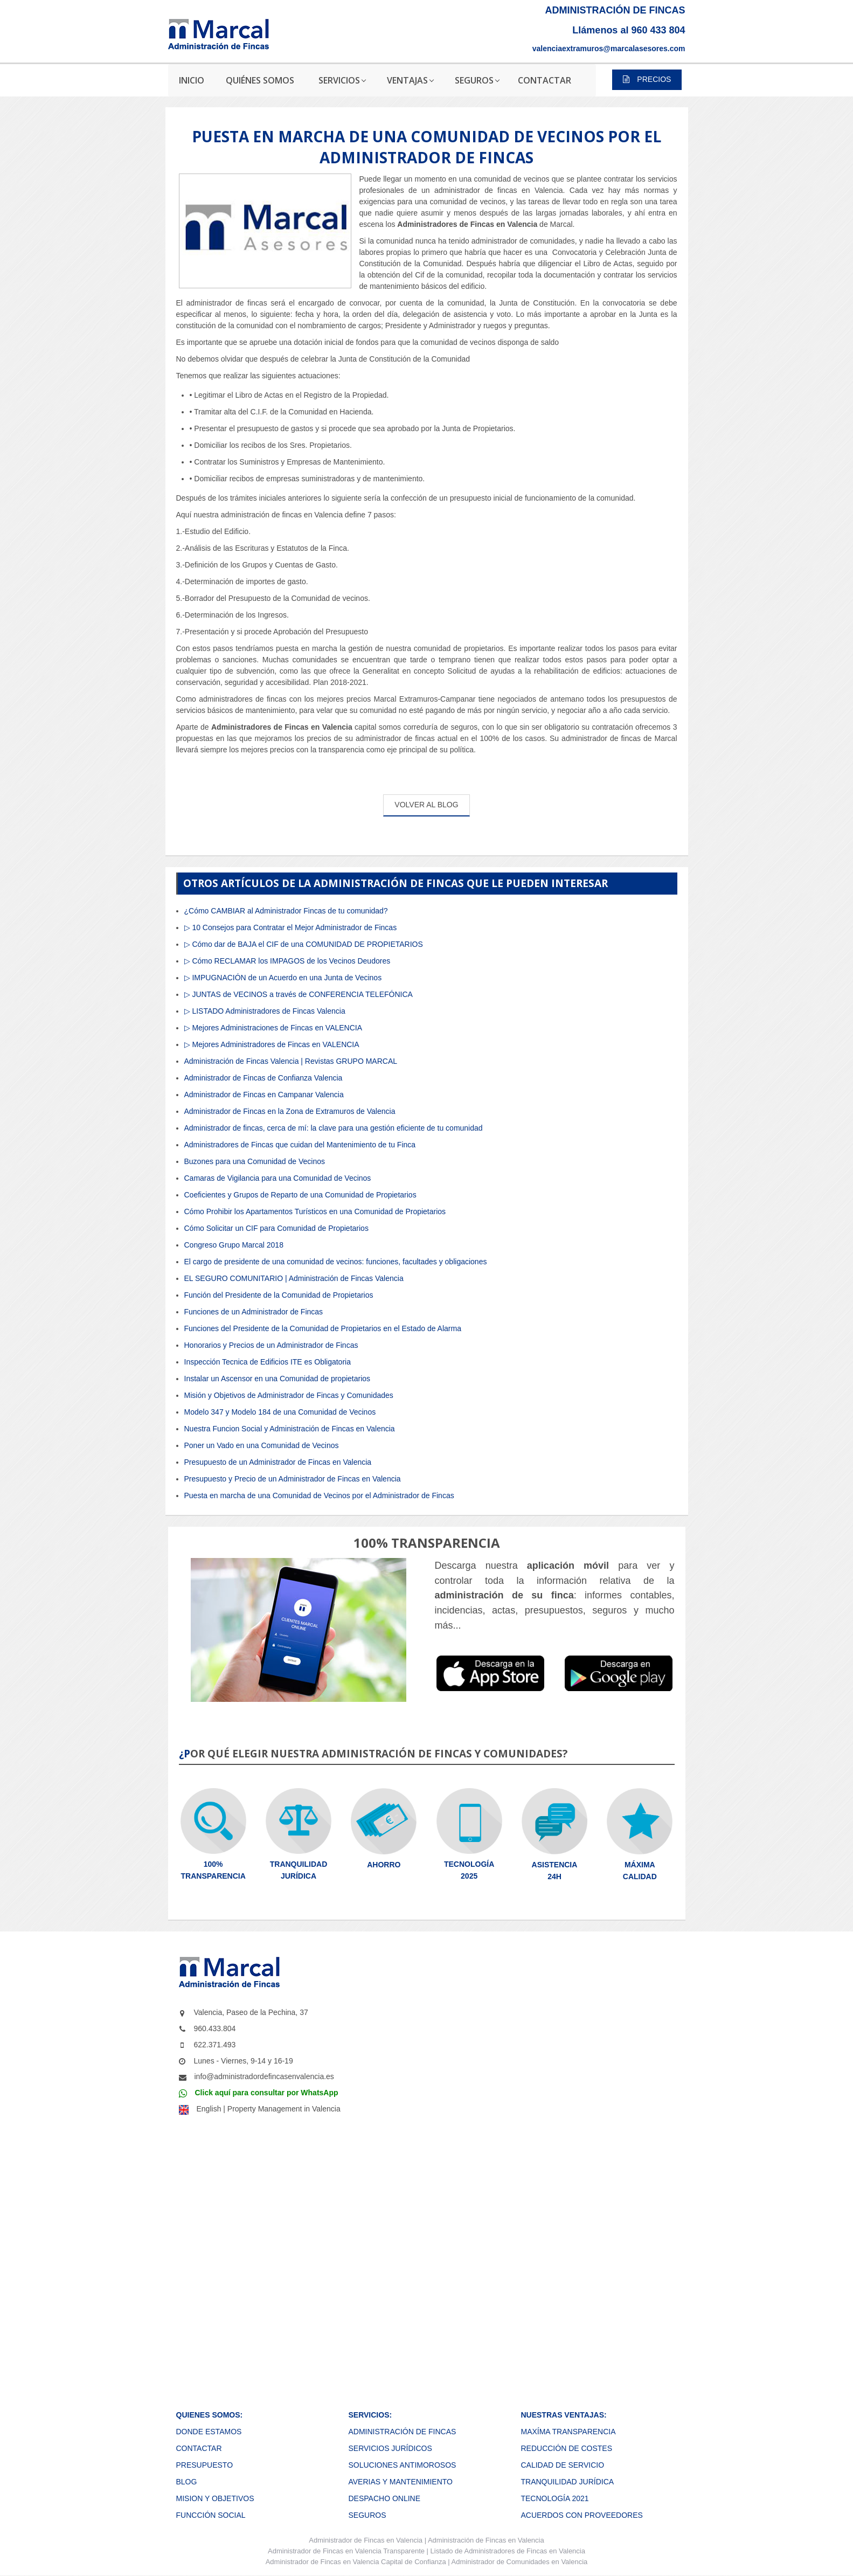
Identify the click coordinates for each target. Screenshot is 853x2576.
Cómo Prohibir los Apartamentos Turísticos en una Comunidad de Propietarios (315, 1211)
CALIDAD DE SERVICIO (562, 2465)
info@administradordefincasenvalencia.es (264, 2076)
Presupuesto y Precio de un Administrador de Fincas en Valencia (292, 1478)
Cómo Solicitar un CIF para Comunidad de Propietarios (276, 1228)
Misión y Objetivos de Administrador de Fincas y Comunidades (288, 1395)
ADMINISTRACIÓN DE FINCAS (402, 2431)
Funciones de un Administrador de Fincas (253, 1311)
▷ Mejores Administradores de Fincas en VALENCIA (271, 1044)
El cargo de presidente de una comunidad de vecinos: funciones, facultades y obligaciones (335, 1261)
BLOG (186, 2481)
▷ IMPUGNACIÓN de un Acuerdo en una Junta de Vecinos (283, 977)
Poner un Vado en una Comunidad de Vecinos (261, 1445)
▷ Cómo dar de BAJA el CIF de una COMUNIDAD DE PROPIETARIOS (303, 944)
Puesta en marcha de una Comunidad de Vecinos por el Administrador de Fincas (319, 1495)
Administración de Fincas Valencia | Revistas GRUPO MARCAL (291, 1061)
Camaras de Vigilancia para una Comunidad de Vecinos (277, 1178)
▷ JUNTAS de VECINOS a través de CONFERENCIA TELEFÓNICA (298, 994)
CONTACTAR (199, 2448)
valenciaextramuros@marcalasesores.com (608, 48)
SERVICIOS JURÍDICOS (390, 2448)
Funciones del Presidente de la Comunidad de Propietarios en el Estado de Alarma (322, 1328)
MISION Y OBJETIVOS (215, 2498)
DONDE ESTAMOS (209, 2431)
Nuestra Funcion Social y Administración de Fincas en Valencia (289, 1428)
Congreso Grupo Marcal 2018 (233, 1245)
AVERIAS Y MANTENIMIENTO (400, 2481)
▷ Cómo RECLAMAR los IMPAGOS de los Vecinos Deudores (287, 961)
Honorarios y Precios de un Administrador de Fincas (271, 1345)
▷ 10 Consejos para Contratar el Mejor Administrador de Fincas (290, 927)
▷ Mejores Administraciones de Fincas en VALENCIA (273, 1027)
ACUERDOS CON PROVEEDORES (581, 2515)
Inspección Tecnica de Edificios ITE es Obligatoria (267, 1362)
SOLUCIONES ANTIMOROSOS (402, 2465)
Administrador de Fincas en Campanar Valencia (264, 1094)
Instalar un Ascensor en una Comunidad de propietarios (277, 1378)
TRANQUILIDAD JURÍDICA (567, 2481)
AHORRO (383, 1864)
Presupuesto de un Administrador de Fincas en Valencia (278, 1462)
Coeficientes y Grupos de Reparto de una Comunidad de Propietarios (300, 1194)
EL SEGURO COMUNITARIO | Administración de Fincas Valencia (294, 1278)
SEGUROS (367, 2515)
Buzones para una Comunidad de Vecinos (254, 1161)
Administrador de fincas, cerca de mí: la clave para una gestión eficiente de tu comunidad (333, 1128)
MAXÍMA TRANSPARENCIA (568, 2431)
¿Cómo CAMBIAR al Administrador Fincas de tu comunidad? (286, 910)
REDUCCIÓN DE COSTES (566, 2448)
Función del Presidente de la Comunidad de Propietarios (278, 1295)
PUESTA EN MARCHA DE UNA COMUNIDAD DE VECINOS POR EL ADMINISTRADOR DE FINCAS (426, 147)
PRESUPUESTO (204, 2465)
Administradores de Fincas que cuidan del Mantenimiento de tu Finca (300, 1144)
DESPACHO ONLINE (384, 2498)
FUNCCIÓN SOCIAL (211, 2515)
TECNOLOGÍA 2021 (554, 2498)
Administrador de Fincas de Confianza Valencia (263, 1078)
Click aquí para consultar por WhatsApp (266, 2093)
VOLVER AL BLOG (426, 804)
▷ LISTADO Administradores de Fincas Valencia (264, 1011)
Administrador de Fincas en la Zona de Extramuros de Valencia (290, 1111)
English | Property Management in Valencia (269, 2109)
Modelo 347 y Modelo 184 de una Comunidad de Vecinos (280, 1412)
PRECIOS (647, 79)
